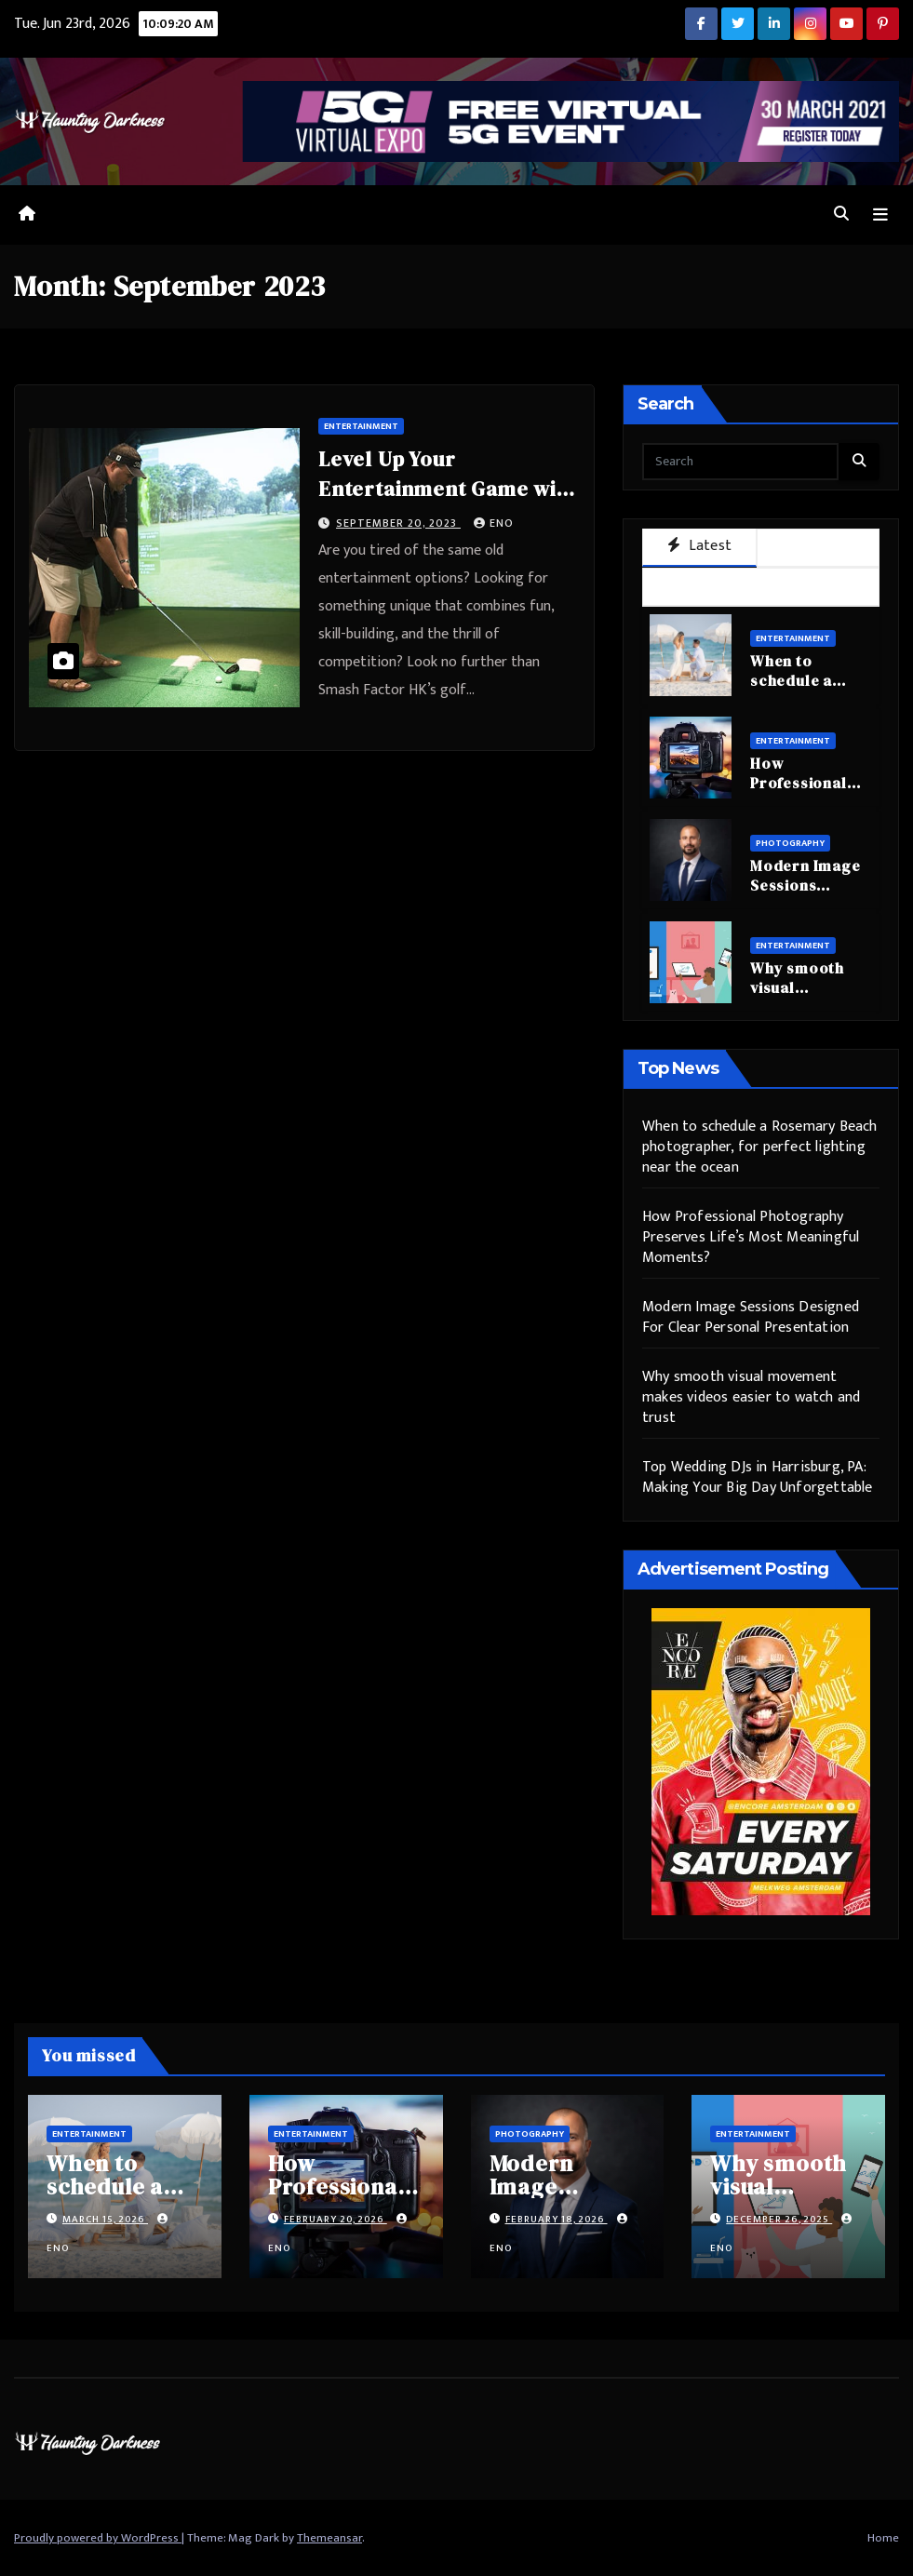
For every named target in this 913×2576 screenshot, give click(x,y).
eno (494, 523)
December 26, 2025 (779, 2219)
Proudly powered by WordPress (97, 2538)
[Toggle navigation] (880, 215)
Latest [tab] (699, 545)
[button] (841, 214)
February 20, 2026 (335, 2219)
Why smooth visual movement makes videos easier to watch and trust (751, 1397)
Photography (790, 843)
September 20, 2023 (398, 523)
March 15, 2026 (105, 2219)
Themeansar (329, 2538)
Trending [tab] (760, 585)
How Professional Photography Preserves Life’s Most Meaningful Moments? (750, 1237)
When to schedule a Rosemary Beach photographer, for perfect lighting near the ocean (760, 1147)
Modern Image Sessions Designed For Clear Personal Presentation (750, 1317)
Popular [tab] (818, 546)
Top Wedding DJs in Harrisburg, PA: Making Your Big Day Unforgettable (757, 1477)
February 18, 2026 (556, 2219)
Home (883, 2538)
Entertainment (361, 426)
